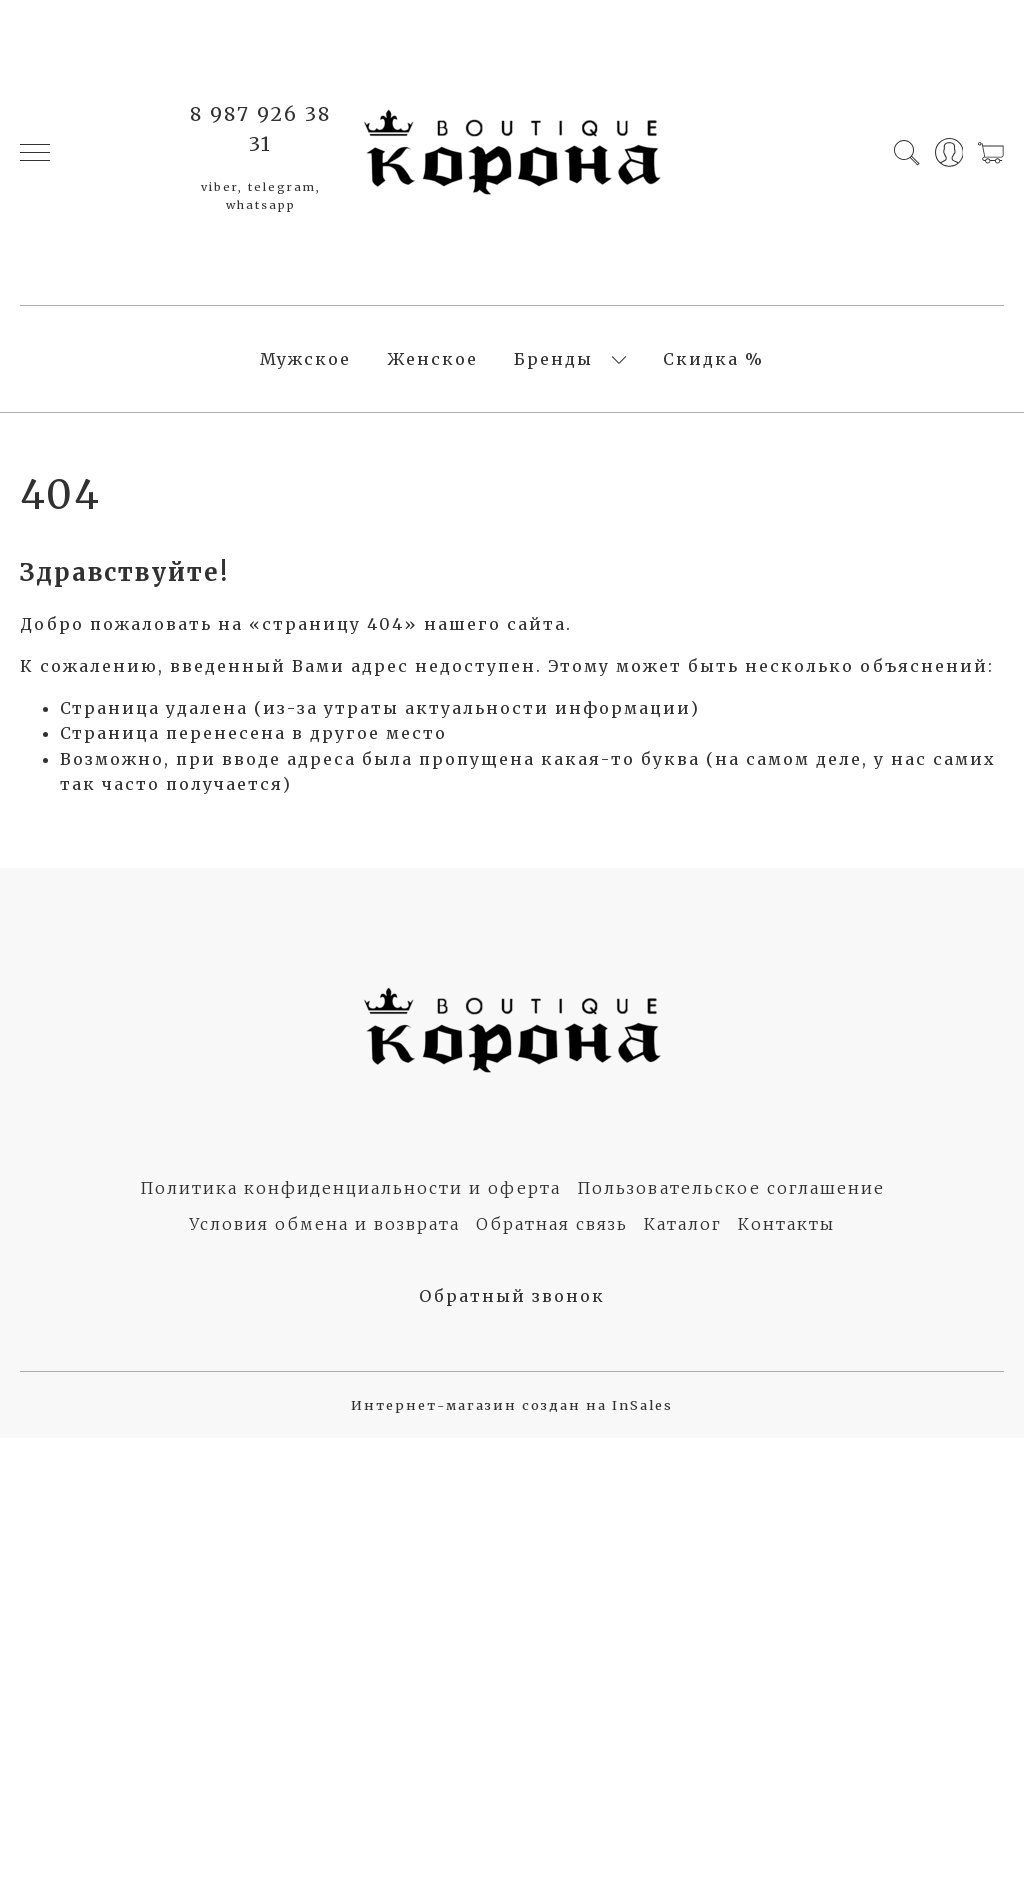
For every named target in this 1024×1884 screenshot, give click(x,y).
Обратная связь (552, 1224)
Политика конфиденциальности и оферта (350, 1188)
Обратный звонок (512, 1296)
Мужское (305, 359)
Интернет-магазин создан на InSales (512, 1405)
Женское (432, 359)
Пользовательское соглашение (731, 1188)
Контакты (786, 1224)
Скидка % (713, 359)
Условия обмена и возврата (324, 1224)
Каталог (683, 1224)
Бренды (553, 359)
